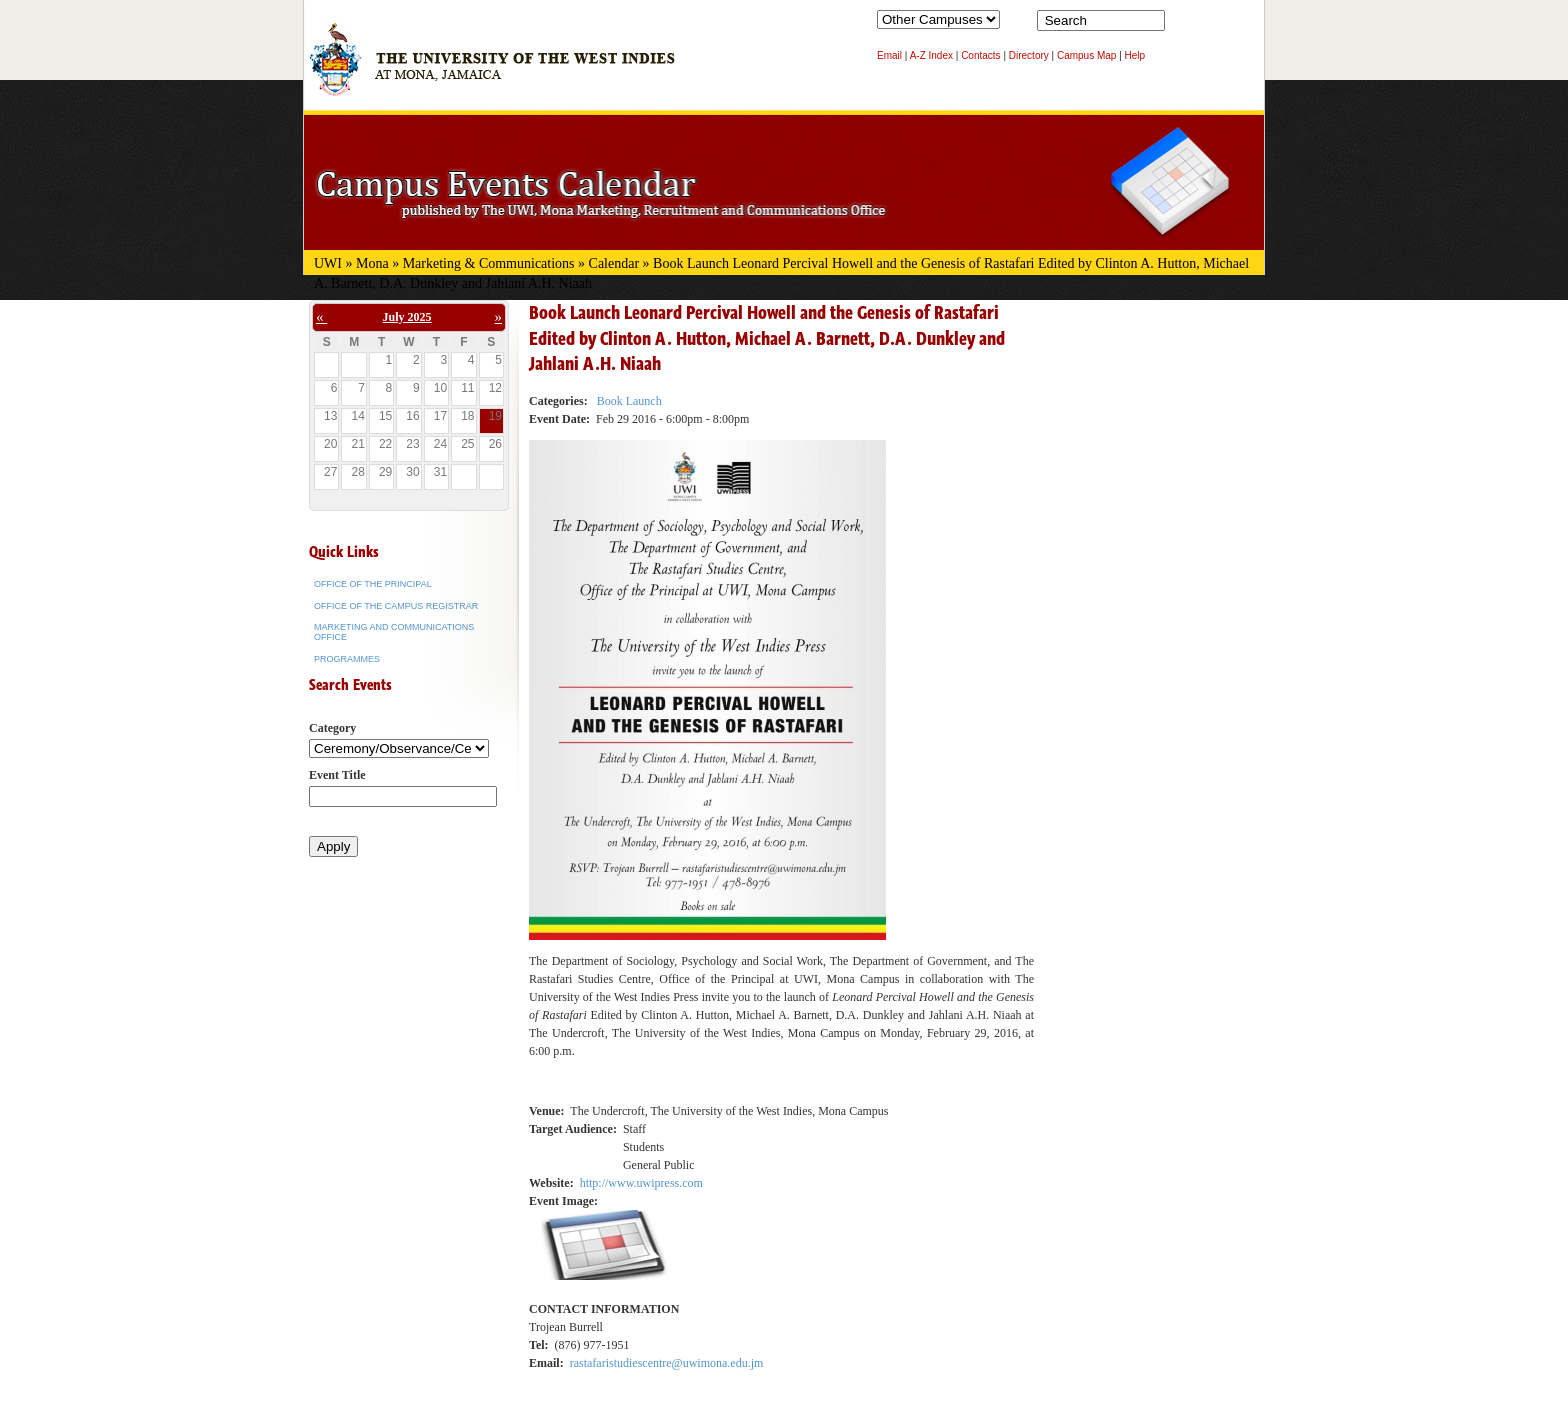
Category (332, 728)
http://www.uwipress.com (641, 1183)
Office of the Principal (373, 584)
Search (1184, 25)
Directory (1029, 55)
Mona (372, 263)
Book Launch (629, 401)
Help (1135, 55)
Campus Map (1086, 55)
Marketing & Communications (489, 263)
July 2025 (407, 317)
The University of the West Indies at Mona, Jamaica (492, 69)
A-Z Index (931, 55)
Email (889, 55)
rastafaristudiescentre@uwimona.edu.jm (667, 1363)
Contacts (980, 55)
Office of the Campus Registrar (396, 606)
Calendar (614, 263)
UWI (328, 263)
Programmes (347, 659)
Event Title (337, 775)
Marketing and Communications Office (394, 632)
